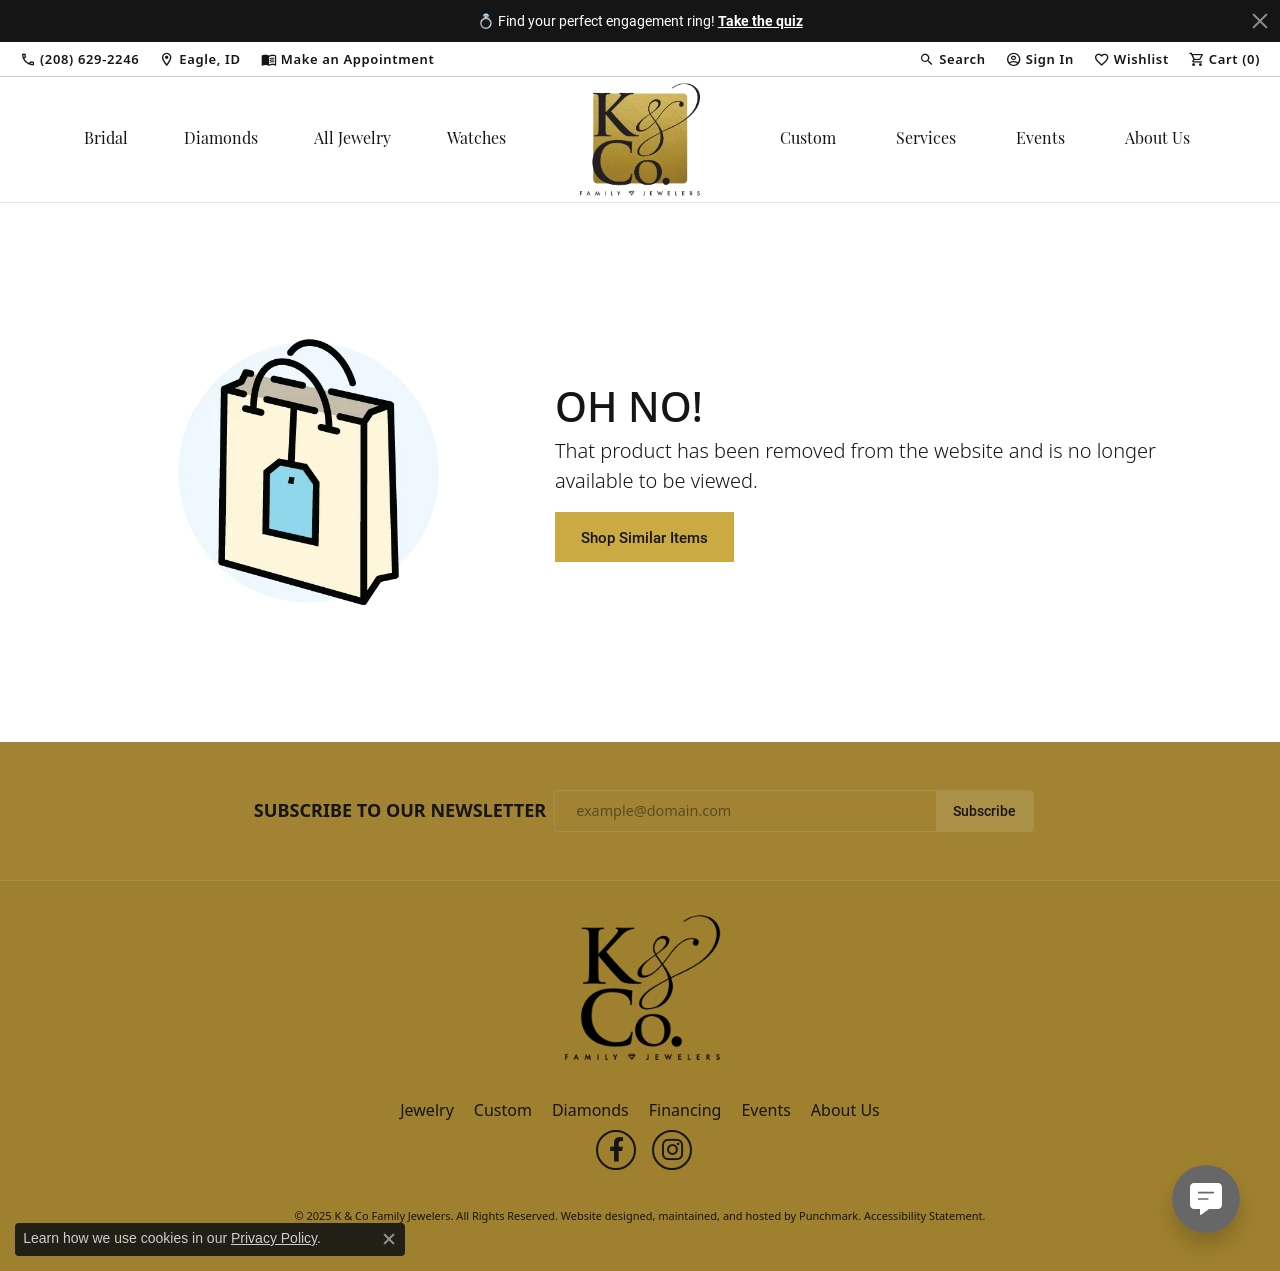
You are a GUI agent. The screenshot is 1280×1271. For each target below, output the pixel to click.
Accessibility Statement (923, 1216)
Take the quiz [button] (760, 20)
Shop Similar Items (644, 537)
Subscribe (984, 811)
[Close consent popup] (389, 1239)
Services (926, 140)
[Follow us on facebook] (616, 1151)
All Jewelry (352, 140)
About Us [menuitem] (845, 1111)
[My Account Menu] (1040, 59)
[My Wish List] (1131, 59)
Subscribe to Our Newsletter (400, 811)
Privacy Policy (274, 1238)
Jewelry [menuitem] (427, 1111)
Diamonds (221, 140)
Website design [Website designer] (600, 1216)
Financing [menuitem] (685, 1111)
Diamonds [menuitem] (590, 1111)
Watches (476, 140)
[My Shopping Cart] (1224, 59)
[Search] (952, 59)
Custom (808, 140)
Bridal (106, 140)
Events (1040, 140)
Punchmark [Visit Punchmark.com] (828, 1216)
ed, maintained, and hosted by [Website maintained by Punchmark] (719, 1216)
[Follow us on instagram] (672, 1151)
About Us (1157, 140)
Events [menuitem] (765, 1111)
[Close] (1260, 21)
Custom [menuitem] (503, 1111)
